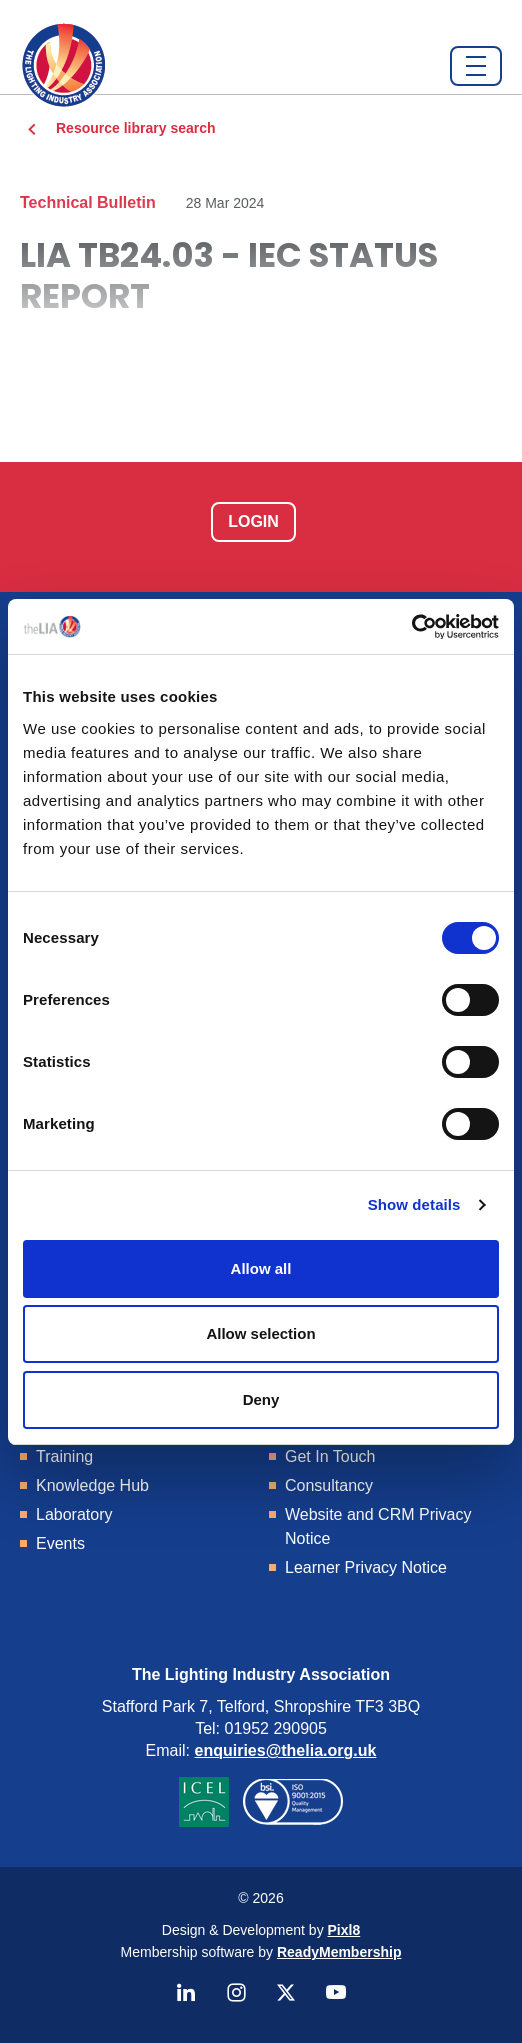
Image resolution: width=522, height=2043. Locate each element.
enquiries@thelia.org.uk (286, 1750)
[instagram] (236, 1993)
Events (60, 1543)
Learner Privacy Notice (366, 1567)
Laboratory (74, 1514)
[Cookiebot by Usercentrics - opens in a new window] (411, 627)
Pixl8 (344, 1930)
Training (64, 1456)
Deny (261, 1399)
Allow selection (260, 1333)
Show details (414, 1204)
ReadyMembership (339, 1952)
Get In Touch (330, 1456)
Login (253, 521)
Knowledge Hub (92, 1485)
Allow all (261, 1268)
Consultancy (329, 1485)
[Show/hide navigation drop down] (476, 66)
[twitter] (286, 1993)
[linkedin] (186, 1993)
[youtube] (336, 1993)
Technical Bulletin (88, 202)
